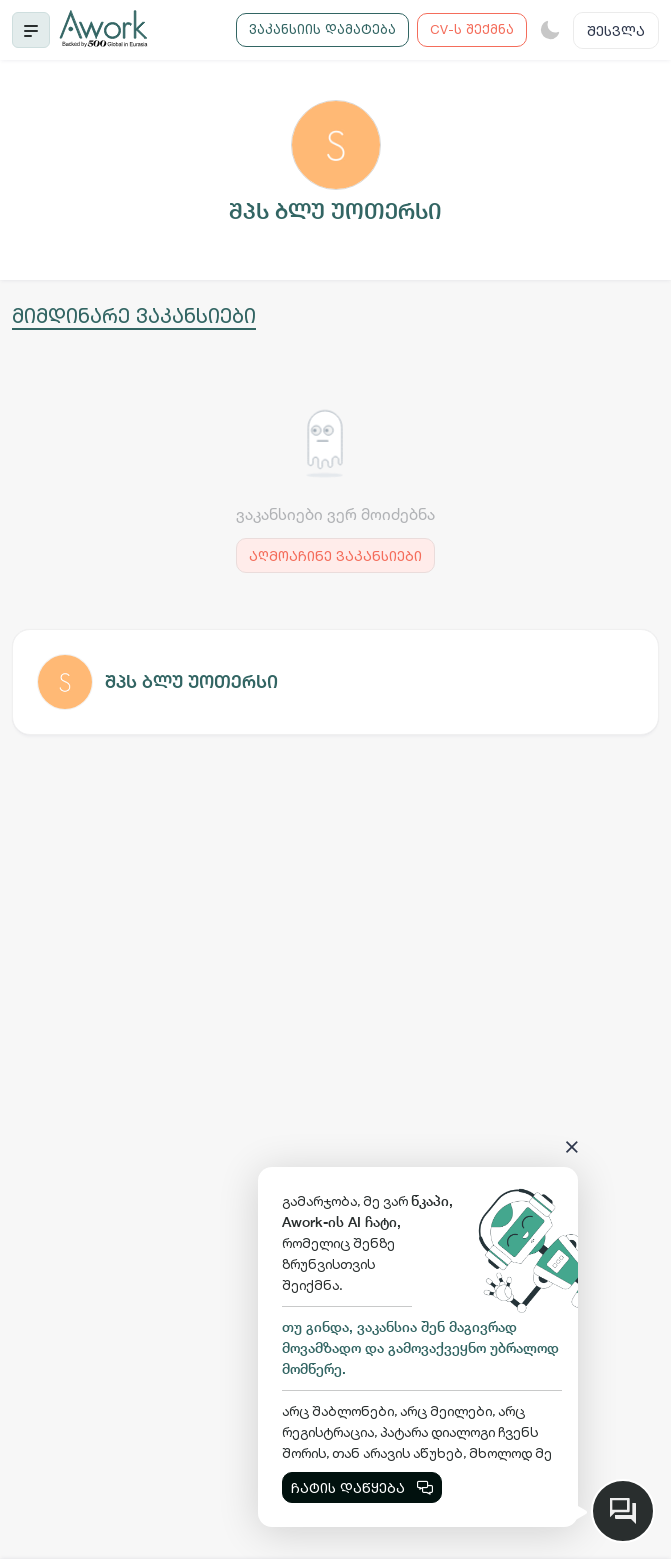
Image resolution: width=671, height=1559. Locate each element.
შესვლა (616, 30)
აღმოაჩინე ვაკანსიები (335, 555)
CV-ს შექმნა (472, 29)
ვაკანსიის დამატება (322, 29)
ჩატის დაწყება (362, 1487)
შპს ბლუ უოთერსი (191, 681)
